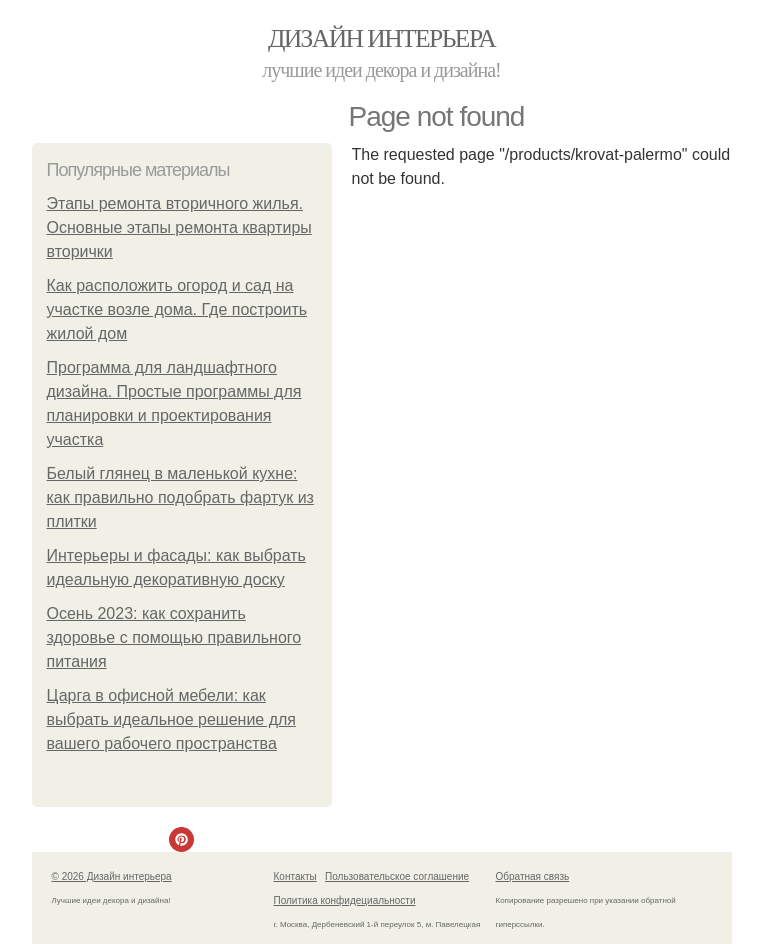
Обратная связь (533, 876)
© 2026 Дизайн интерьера (112, 876)
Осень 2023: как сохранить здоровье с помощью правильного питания (174, 637)
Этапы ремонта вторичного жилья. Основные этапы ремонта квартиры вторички (179, 227)
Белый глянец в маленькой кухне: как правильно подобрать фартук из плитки (180, 497)
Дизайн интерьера (381, 38)
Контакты (295, 876)
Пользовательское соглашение (397, 876)
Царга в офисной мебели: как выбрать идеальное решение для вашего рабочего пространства (172, 719)
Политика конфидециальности (345, 900)
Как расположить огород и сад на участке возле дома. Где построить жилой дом (177, 309)
